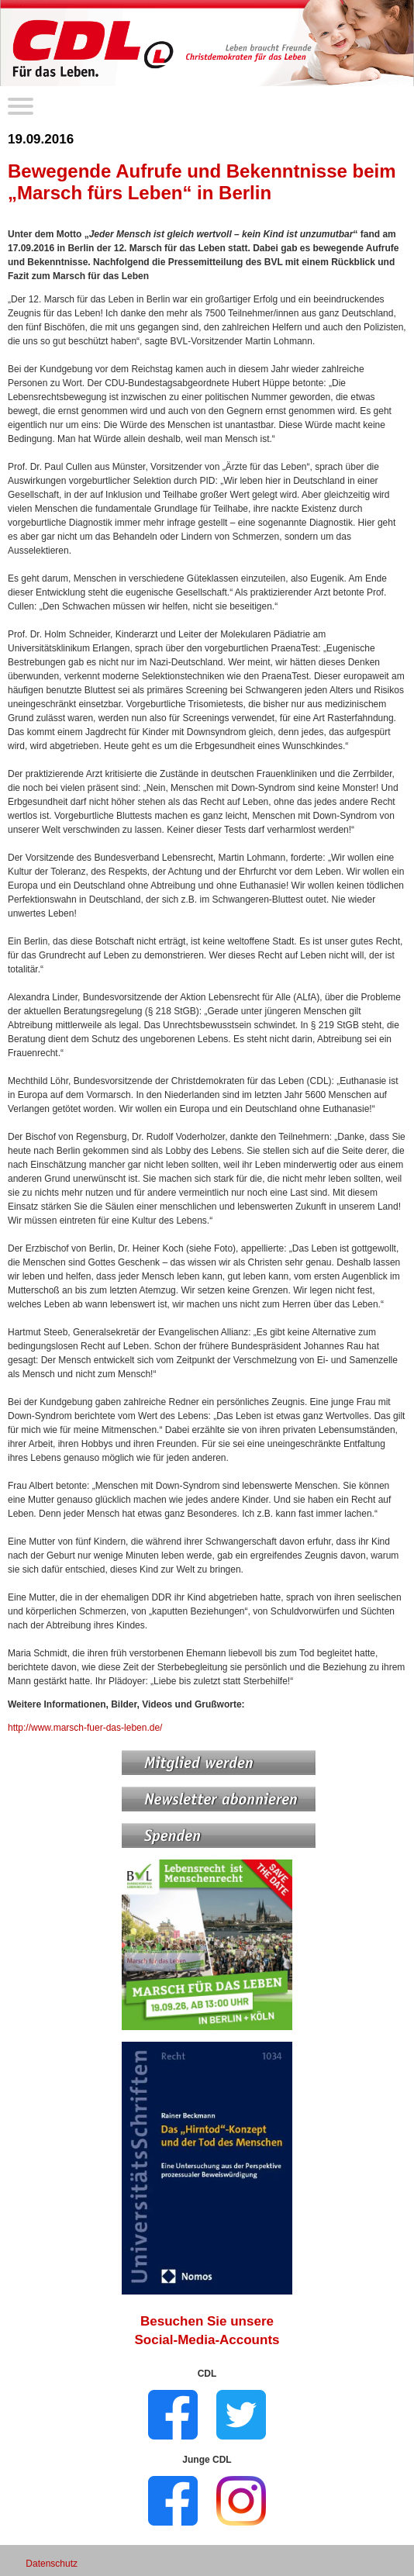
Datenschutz (52, 2563)
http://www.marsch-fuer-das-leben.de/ (85, 1727)
